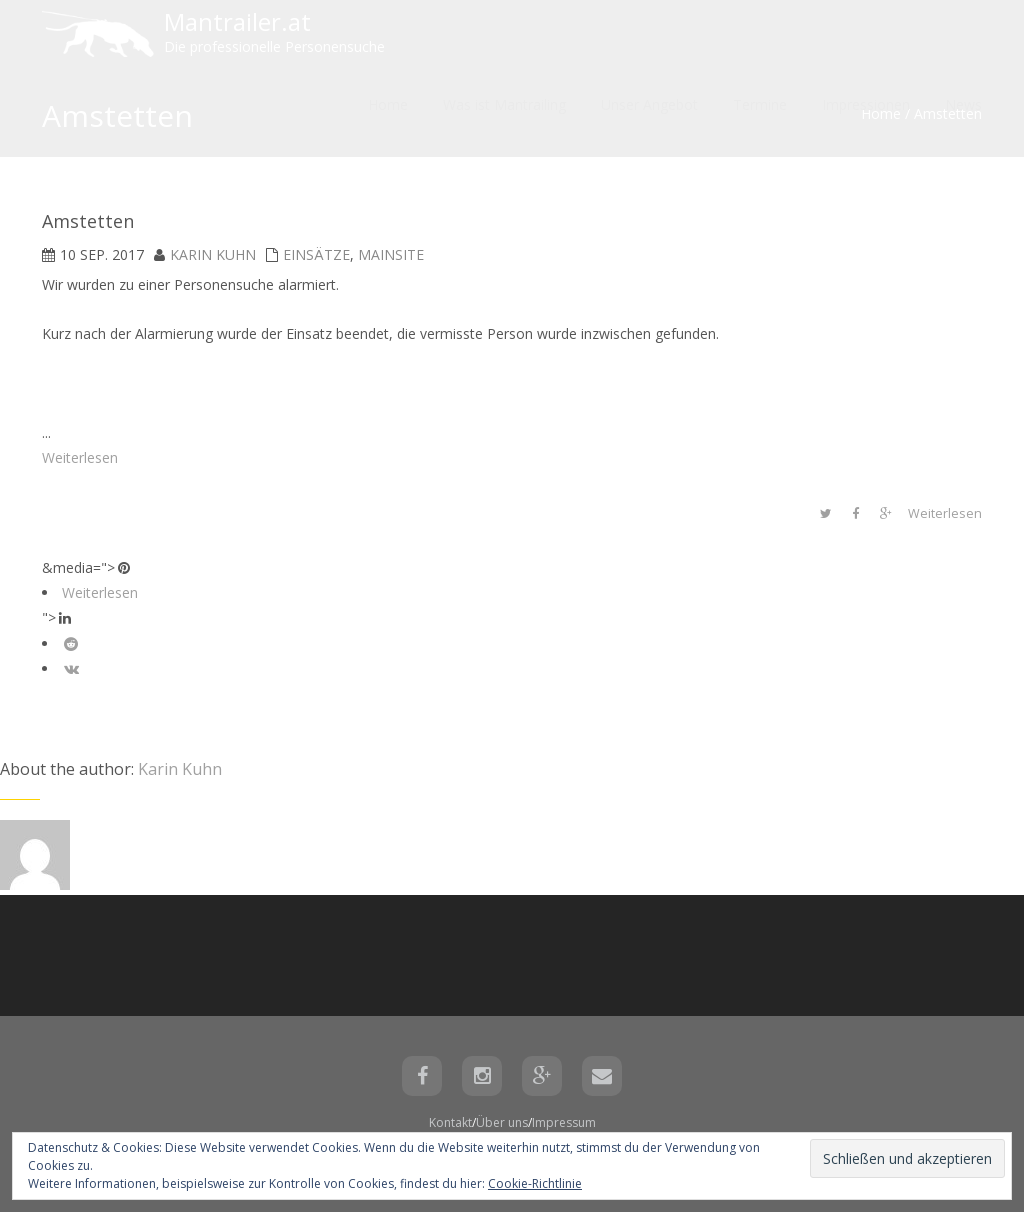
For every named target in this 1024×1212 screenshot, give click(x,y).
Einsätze (316, 254)
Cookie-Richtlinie (535, 1183)
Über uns (502, 1122)
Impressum (564, 1122)
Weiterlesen (80, 457)
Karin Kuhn (213, 254)
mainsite (391, 254)
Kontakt (450, 1122)
